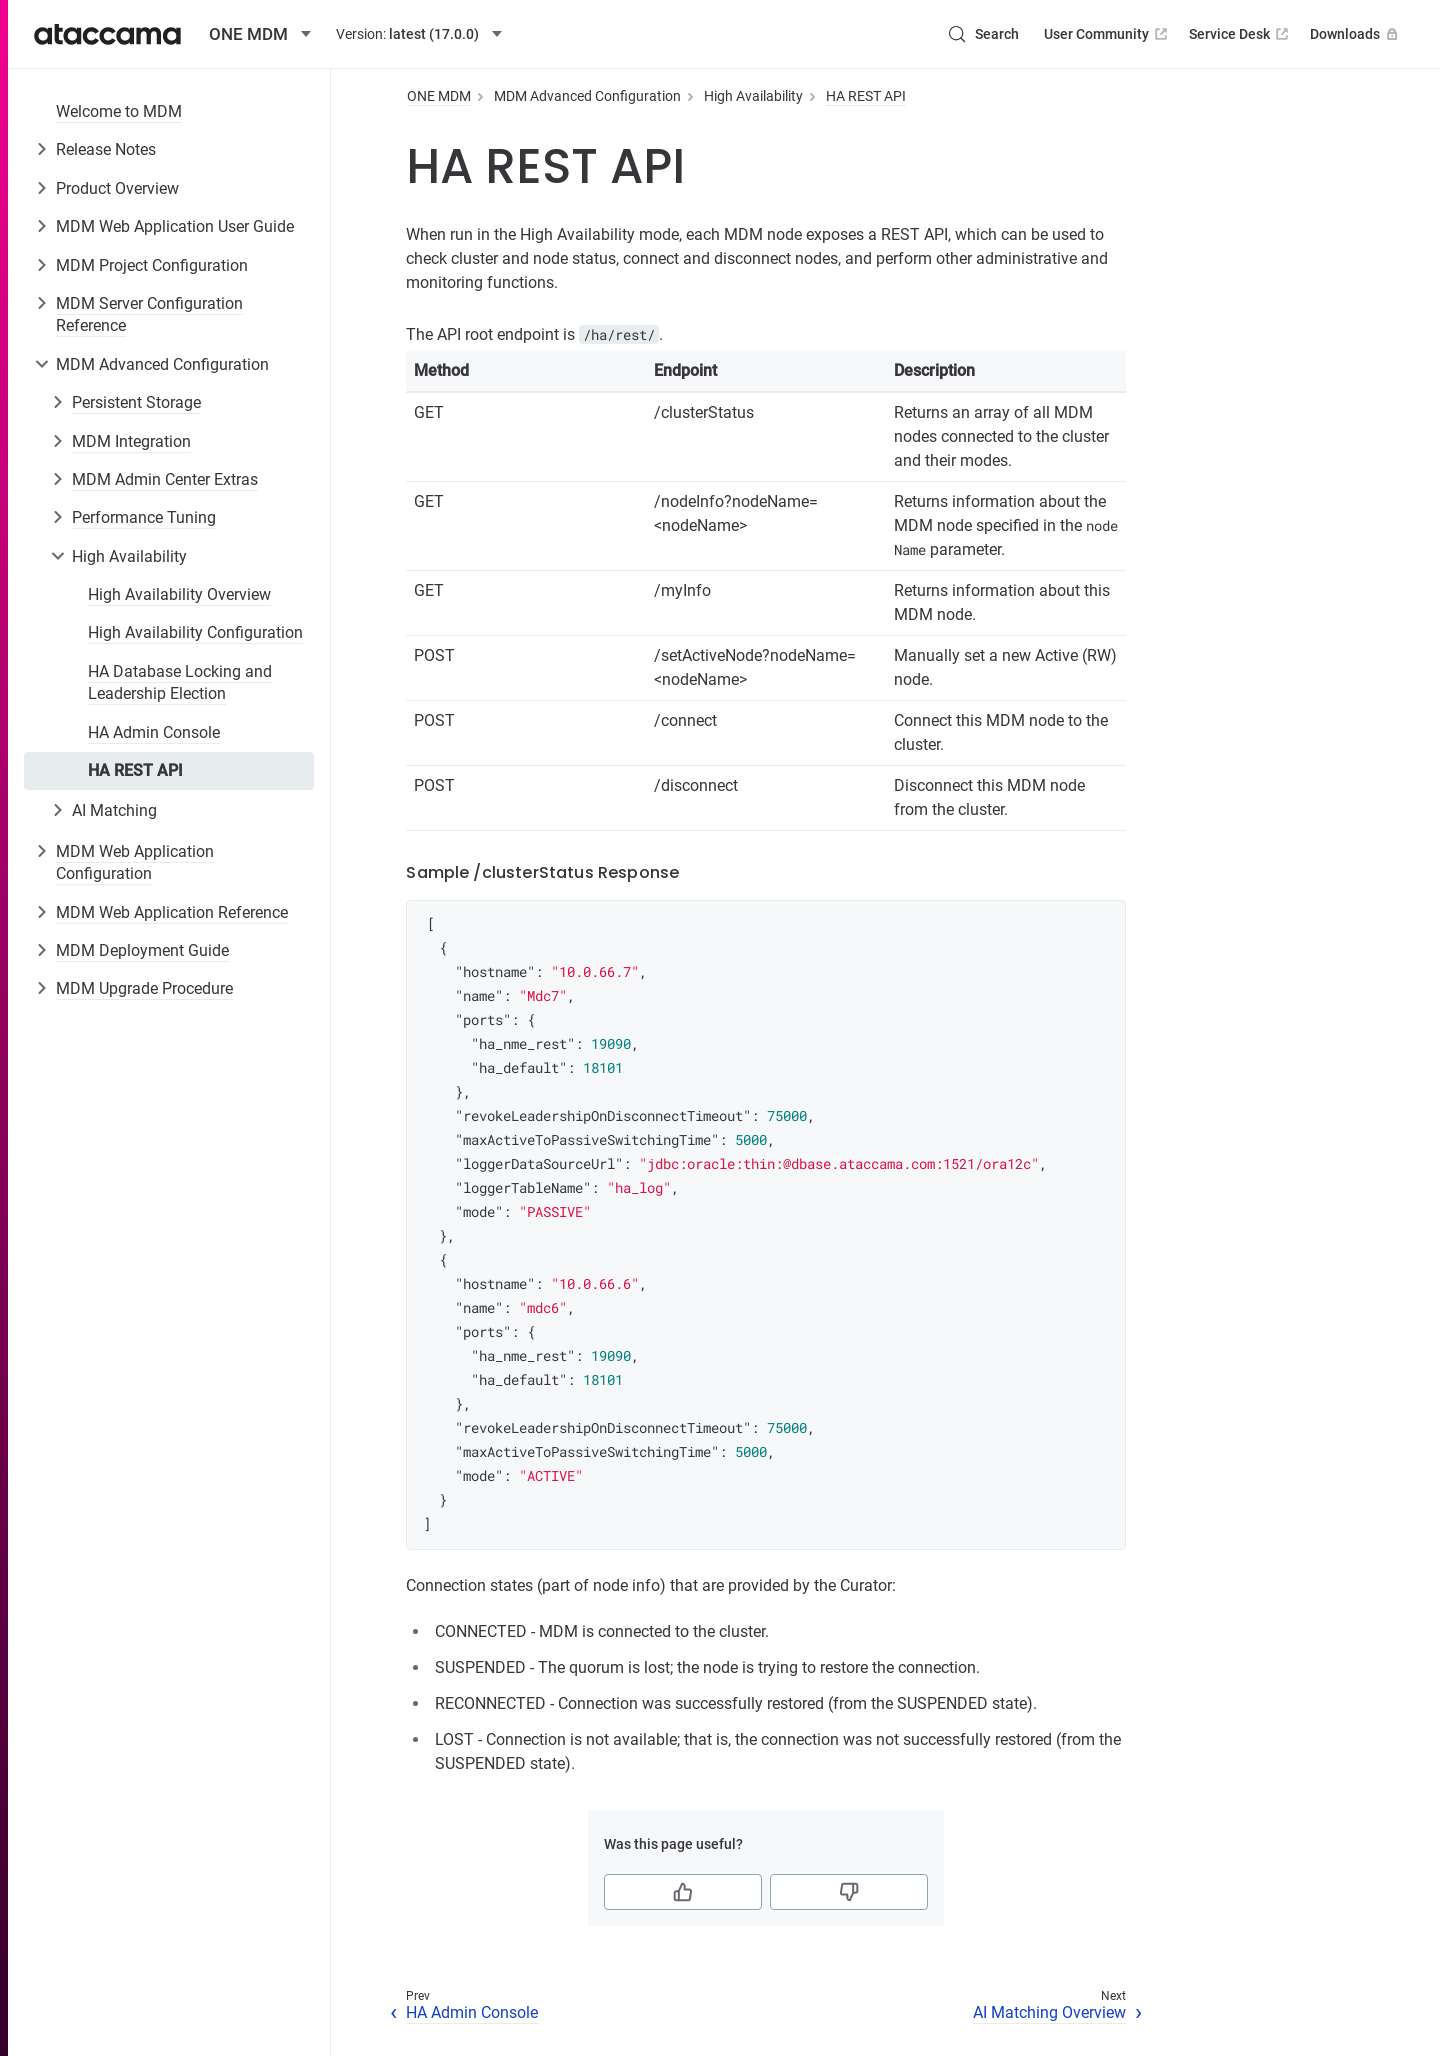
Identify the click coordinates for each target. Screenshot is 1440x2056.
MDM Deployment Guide (142, 950)
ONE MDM (439, 96)
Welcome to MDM (119, 111)
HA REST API (135, 770)
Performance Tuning (144, 517)
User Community (1107, 34)
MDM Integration (131, 441)
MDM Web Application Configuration (135, 862)
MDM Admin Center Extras (165, 479)
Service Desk (1240, 34)
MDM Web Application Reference (172, 912)
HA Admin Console (154, 732)
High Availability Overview (179, 594)
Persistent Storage (136, 402)
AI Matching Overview (1049, 2012)
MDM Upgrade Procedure (144, 988)
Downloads (1356, 34)
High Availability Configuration (195, 632)
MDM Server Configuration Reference (149, 314)
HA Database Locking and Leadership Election (180, 682)
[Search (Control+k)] (983, 34)
